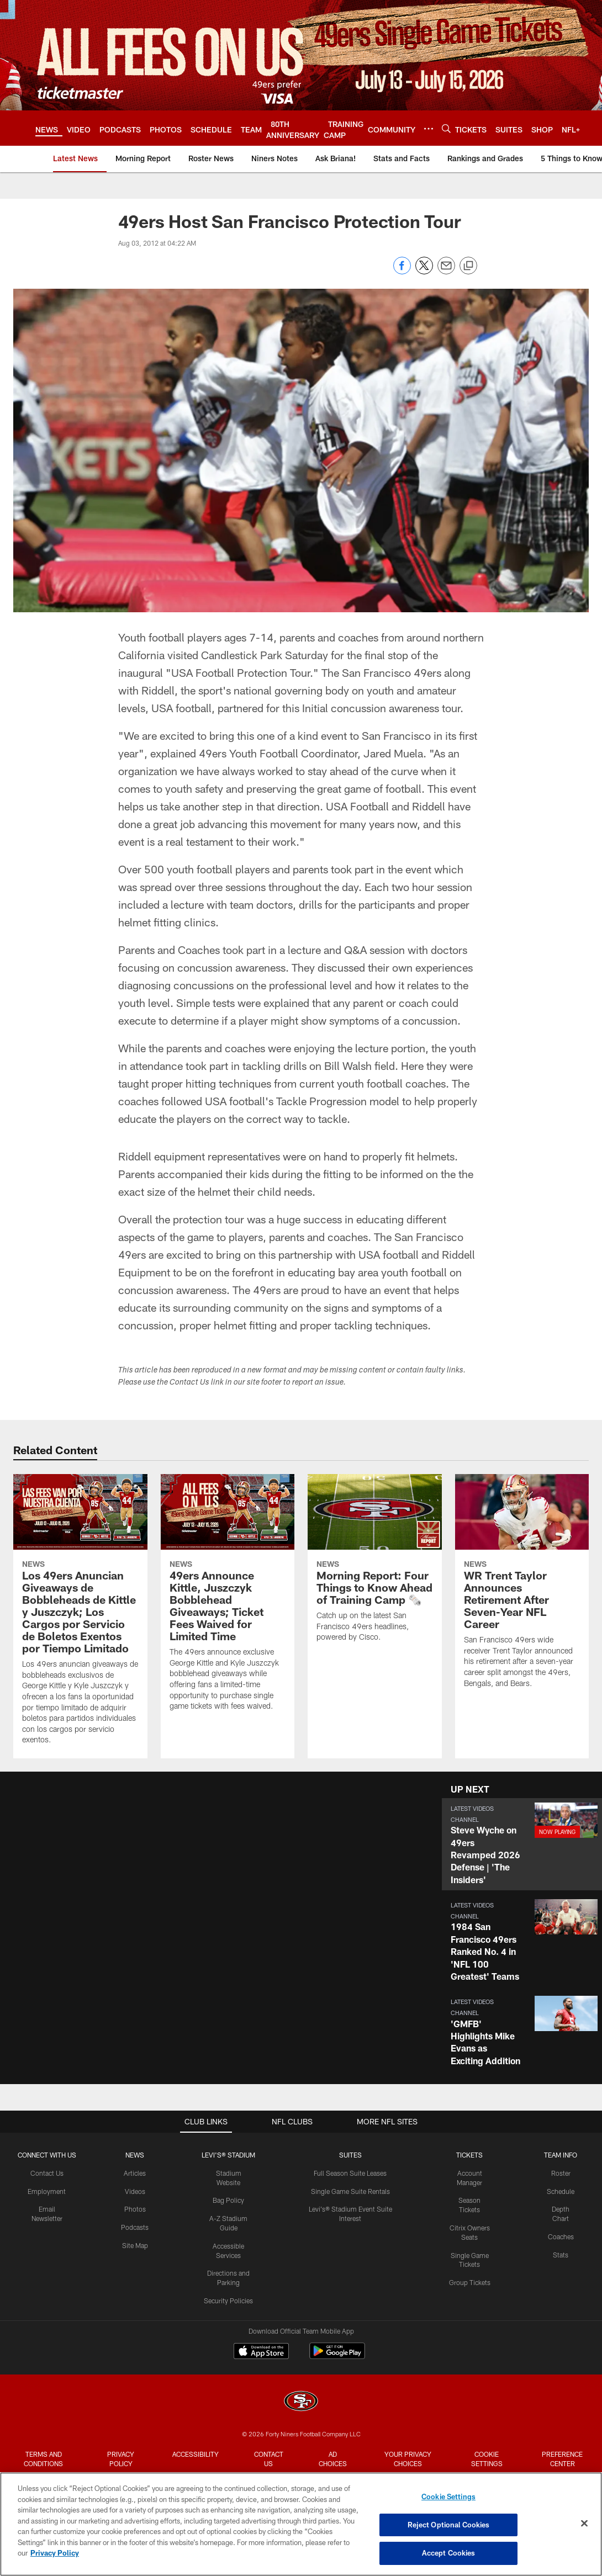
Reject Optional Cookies (449, 2524)
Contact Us (47, 2173)
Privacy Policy (120, 2458)
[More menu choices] (428, 128)
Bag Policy (228, 2200)
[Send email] (446, 271)
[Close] (584, 2523)
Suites (350, 2155)
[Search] (446, 128)
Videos (135, 2191)
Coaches (561, 2236)
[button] (522, 1844)
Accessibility (195, 2454)
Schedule (560, 2191)
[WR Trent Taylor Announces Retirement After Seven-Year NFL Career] (522, 1588)
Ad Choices (333, 2458)
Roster (561, 2173)
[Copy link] (468, 266)
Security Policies (228, 2300)
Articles (135, 2173)
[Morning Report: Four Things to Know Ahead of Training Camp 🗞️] (375, 1565)
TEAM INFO (560, 2155)
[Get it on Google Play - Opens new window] (337, 2356)
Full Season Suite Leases (350, 2173)
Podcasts (135, 2227)
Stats (560, 2255)
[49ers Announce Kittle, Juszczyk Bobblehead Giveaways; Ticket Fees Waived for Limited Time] (228, 1599)
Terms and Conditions (43, 2458)
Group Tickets (469, 2282)
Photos (135, 2209)
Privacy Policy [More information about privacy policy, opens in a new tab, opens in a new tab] (54, 2552)
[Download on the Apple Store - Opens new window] (261, 2352)
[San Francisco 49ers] (301, 2402)
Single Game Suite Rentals (350, 2191)
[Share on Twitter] (424, 271)
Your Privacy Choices (407, 2458)
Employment (47, 2191)
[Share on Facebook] (402, 271)
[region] (301, 2524)
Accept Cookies (449, 2552)
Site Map (135, 2245)
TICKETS (469, 2155)
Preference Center (562, 2458)
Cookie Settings (487, 2458)
